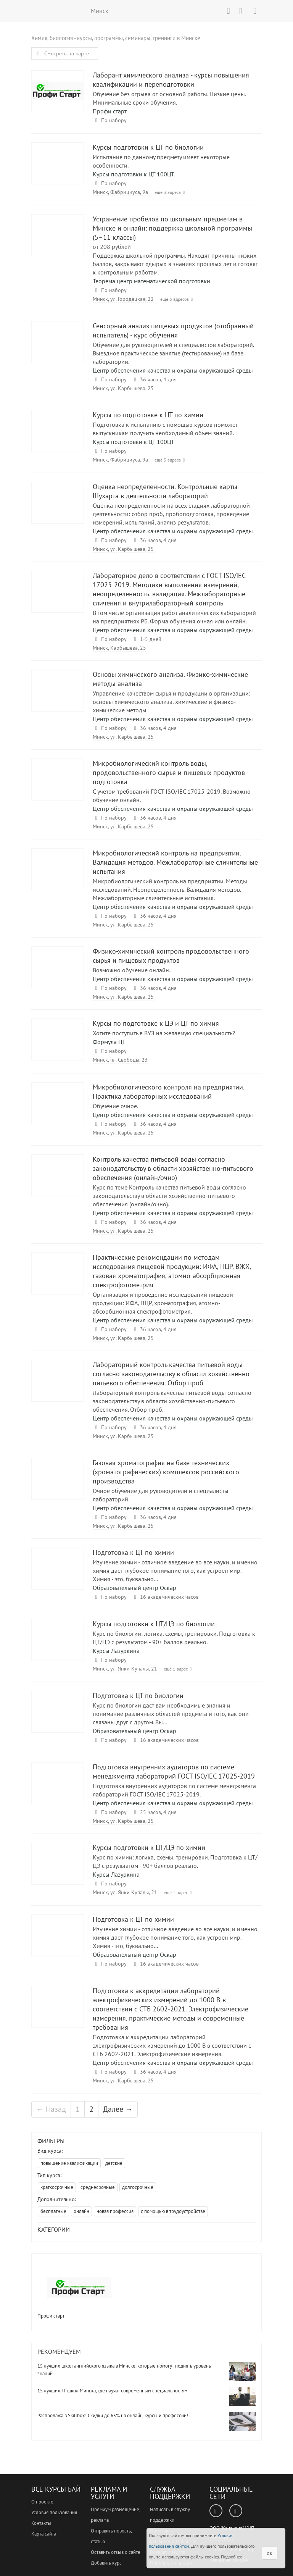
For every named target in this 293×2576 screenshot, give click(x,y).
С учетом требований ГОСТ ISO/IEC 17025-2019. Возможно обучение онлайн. (172, 796)
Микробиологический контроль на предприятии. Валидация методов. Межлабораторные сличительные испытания (58, 876)
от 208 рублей (112, 246)
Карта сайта (43, 2534)
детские (113, 2163)
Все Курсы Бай (55, 2489)
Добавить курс (106, 2563)
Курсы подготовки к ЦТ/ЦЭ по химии (58, 1870)
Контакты (41, 2523)
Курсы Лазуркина (116, 1650)
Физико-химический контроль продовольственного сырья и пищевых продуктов (58, 974)
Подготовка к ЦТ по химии (58, 1575)
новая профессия (115, 2211)
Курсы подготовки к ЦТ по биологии (58, 170)
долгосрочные (137, 2187)
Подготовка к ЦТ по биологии (58, 1718)
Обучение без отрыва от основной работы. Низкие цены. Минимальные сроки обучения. (169, 98)
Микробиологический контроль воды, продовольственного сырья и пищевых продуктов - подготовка (58, 786)
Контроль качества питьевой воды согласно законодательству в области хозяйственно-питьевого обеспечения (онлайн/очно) (58, 1182)
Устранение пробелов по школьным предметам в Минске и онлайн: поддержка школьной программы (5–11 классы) (58, 242)
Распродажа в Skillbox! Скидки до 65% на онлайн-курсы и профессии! (112, 2415)
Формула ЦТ (109, 1042)
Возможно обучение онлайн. (131, 970)
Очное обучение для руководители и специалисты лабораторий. (161, 1495)
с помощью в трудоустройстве (173, 2211)
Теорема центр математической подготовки (151, 281)
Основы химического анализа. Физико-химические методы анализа (58, 697)
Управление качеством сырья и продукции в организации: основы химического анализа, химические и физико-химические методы (171, 701)
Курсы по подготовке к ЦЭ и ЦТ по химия (58, 1046)
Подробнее (231, 2557)
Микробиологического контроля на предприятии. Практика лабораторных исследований (58, 1110)
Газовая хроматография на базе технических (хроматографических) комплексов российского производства (58, 1486)
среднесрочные (97, 2187)
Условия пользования (54, 2512)
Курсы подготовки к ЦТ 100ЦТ (133, 174)
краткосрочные (56, 2187)
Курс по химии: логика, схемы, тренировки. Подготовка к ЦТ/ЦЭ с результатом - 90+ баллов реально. (175, 1861)
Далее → (118, 2109)
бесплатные (53, 2211)
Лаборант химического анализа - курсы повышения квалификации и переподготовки (58, 98)
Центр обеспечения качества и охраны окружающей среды (173, 370)
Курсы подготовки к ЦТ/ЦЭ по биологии (58, 1647)
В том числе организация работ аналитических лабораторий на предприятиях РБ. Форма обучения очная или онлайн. (174, 617)
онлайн (81, 2211)
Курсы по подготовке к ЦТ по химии (58, 438)
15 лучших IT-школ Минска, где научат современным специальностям (112, 2390)
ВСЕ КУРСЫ (60, 11)
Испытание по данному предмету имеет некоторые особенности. (161, 161)
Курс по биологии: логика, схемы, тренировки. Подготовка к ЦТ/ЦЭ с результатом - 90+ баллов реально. (174, 1638)
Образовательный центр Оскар (134, 1587)
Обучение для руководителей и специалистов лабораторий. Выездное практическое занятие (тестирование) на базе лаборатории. (173, 353)
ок (269, 2553)
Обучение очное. (115, 1106)
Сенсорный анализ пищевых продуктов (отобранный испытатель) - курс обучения (58, 349)
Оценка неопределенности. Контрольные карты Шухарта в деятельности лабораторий (58, 509)
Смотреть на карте (62, 53)
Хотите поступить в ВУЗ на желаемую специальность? (164, 1033)
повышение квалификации (69, 2163)
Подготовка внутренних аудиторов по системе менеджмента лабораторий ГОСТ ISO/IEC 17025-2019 (58, 1790)
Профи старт (110, 111)
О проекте (42, 2502)
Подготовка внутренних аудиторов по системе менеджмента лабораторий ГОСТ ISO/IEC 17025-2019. (174, 1790)
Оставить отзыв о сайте (115, 2552)
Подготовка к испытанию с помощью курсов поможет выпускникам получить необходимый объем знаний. (165, 429)
